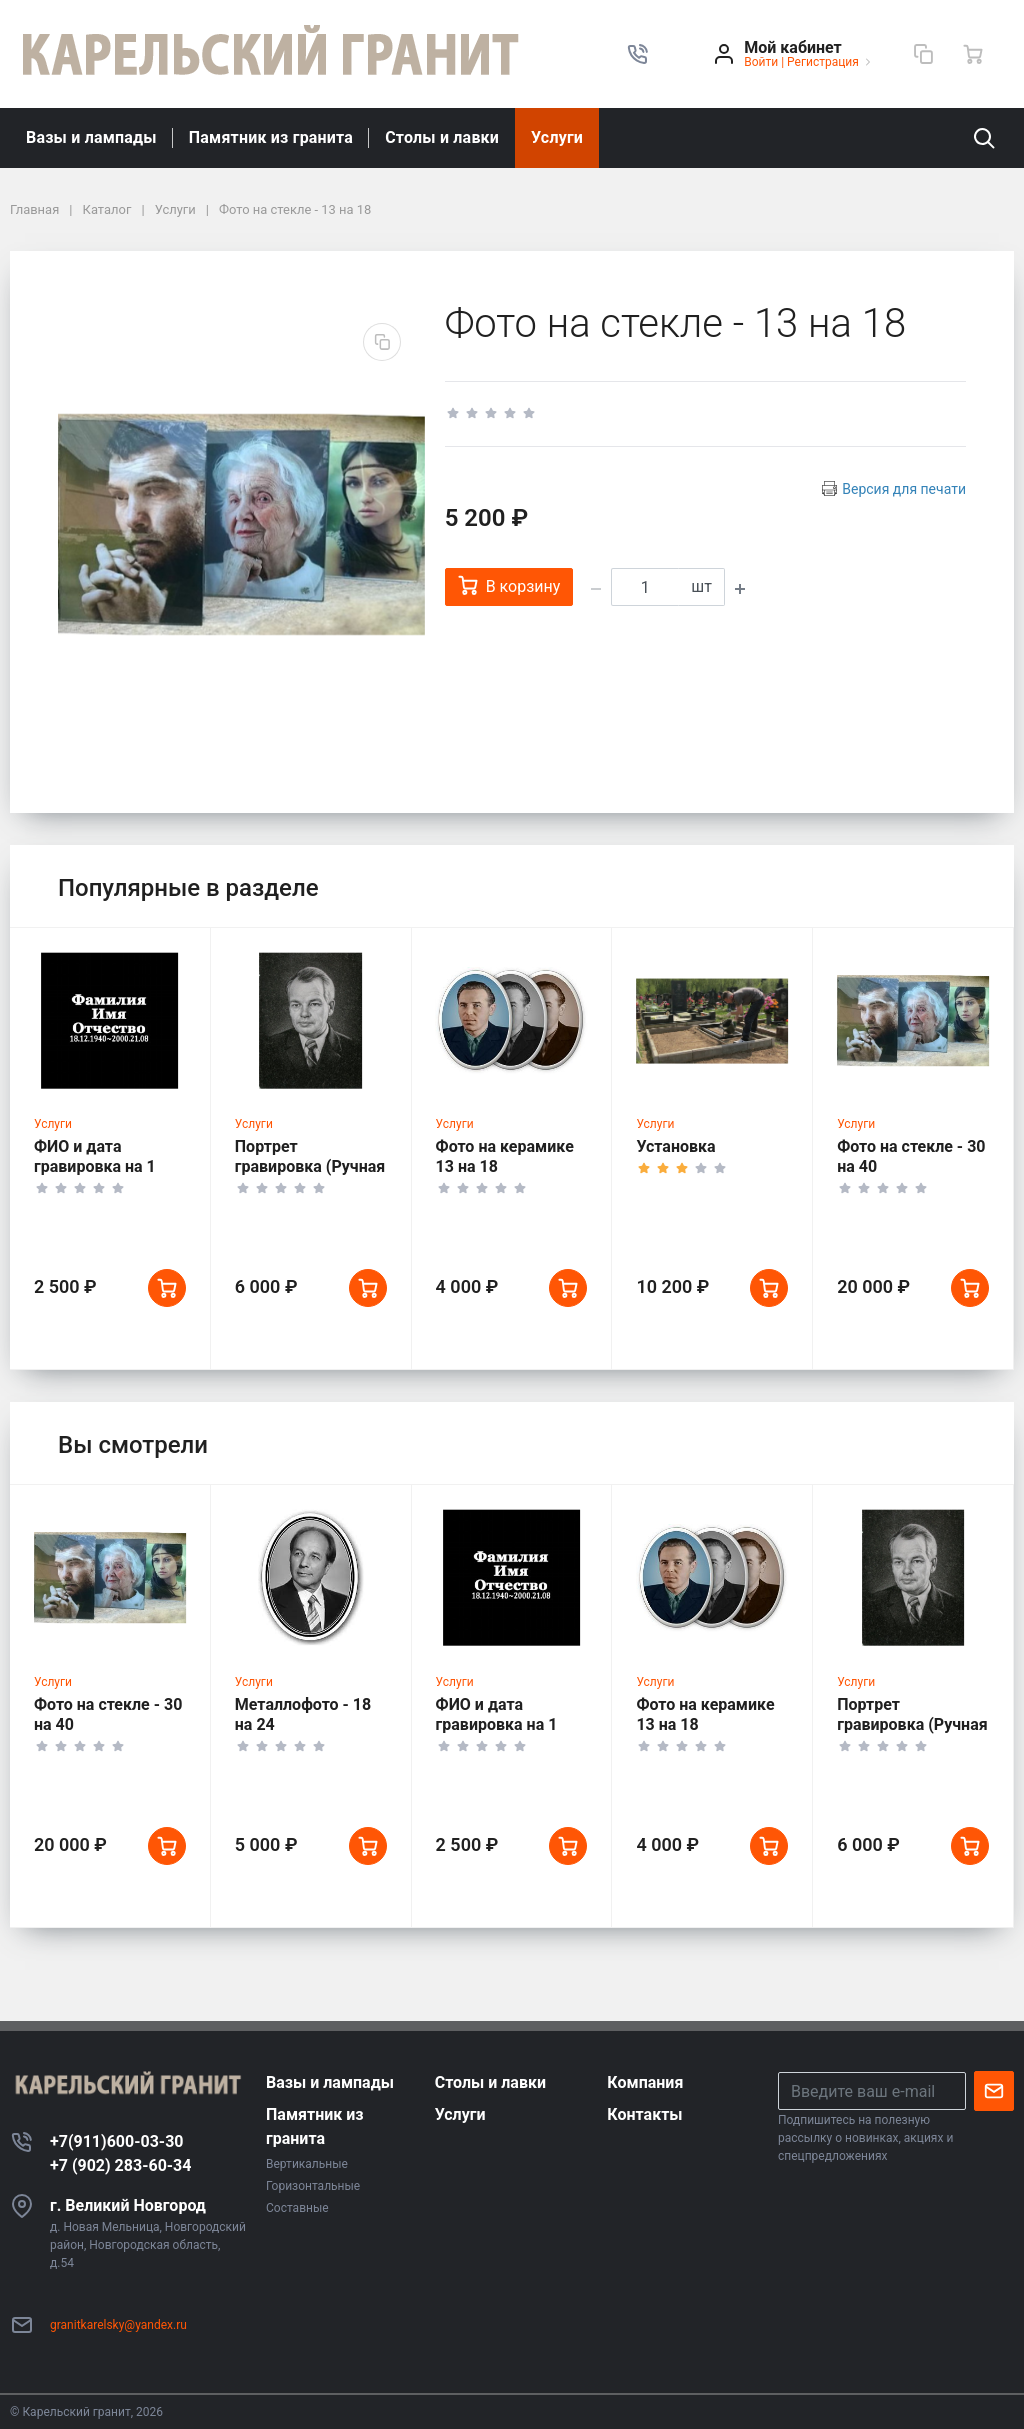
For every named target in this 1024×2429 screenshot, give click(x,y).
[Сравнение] (923, 54)
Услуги (557, 137)
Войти (761, 62)
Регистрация (823, 62)
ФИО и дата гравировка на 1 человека (95, 1172)
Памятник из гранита (271, 137)
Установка (675, 1152)
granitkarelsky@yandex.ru (118, 2325)
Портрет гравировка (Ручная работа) (310, 1172)
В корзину (509, 585)
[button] (638, 54)
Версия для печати (904, 489)
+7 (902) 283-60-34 (120, 2165)
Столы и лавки (442, 137)
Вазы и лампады (91, 137)
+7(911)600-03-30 (117, 2141)
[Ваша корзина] (973, 54)
